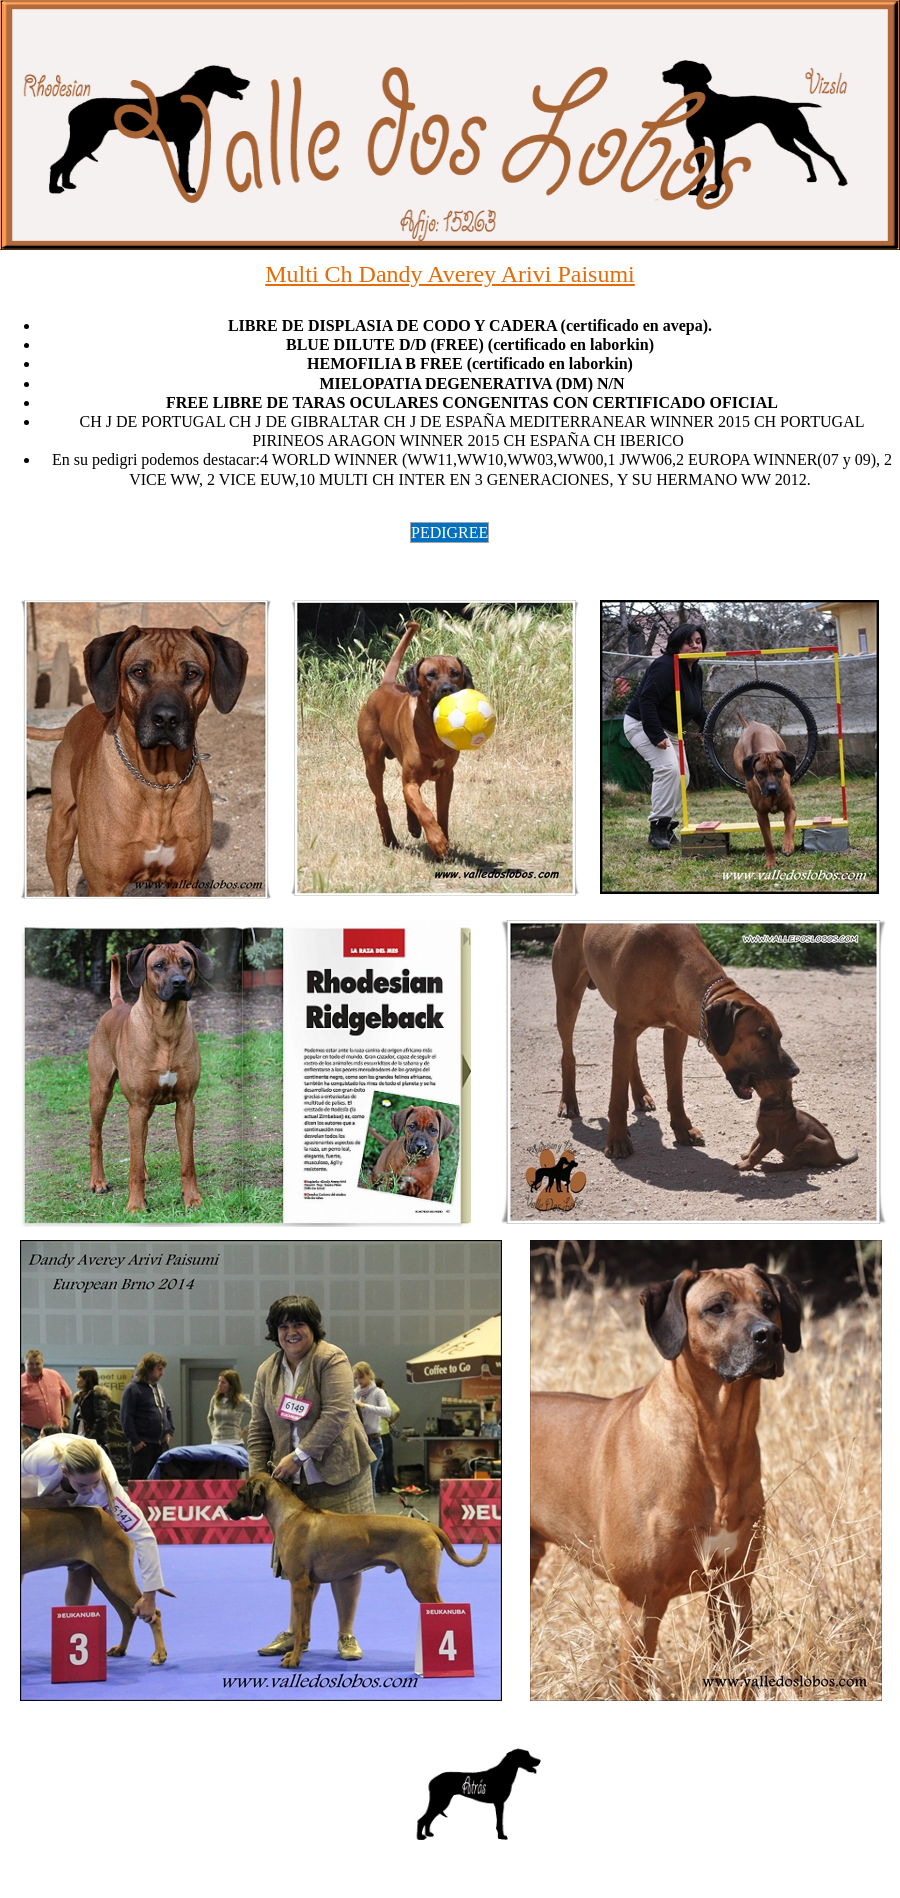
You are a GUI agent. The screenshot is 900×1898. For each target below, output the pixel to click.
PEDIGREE (449, 532)
